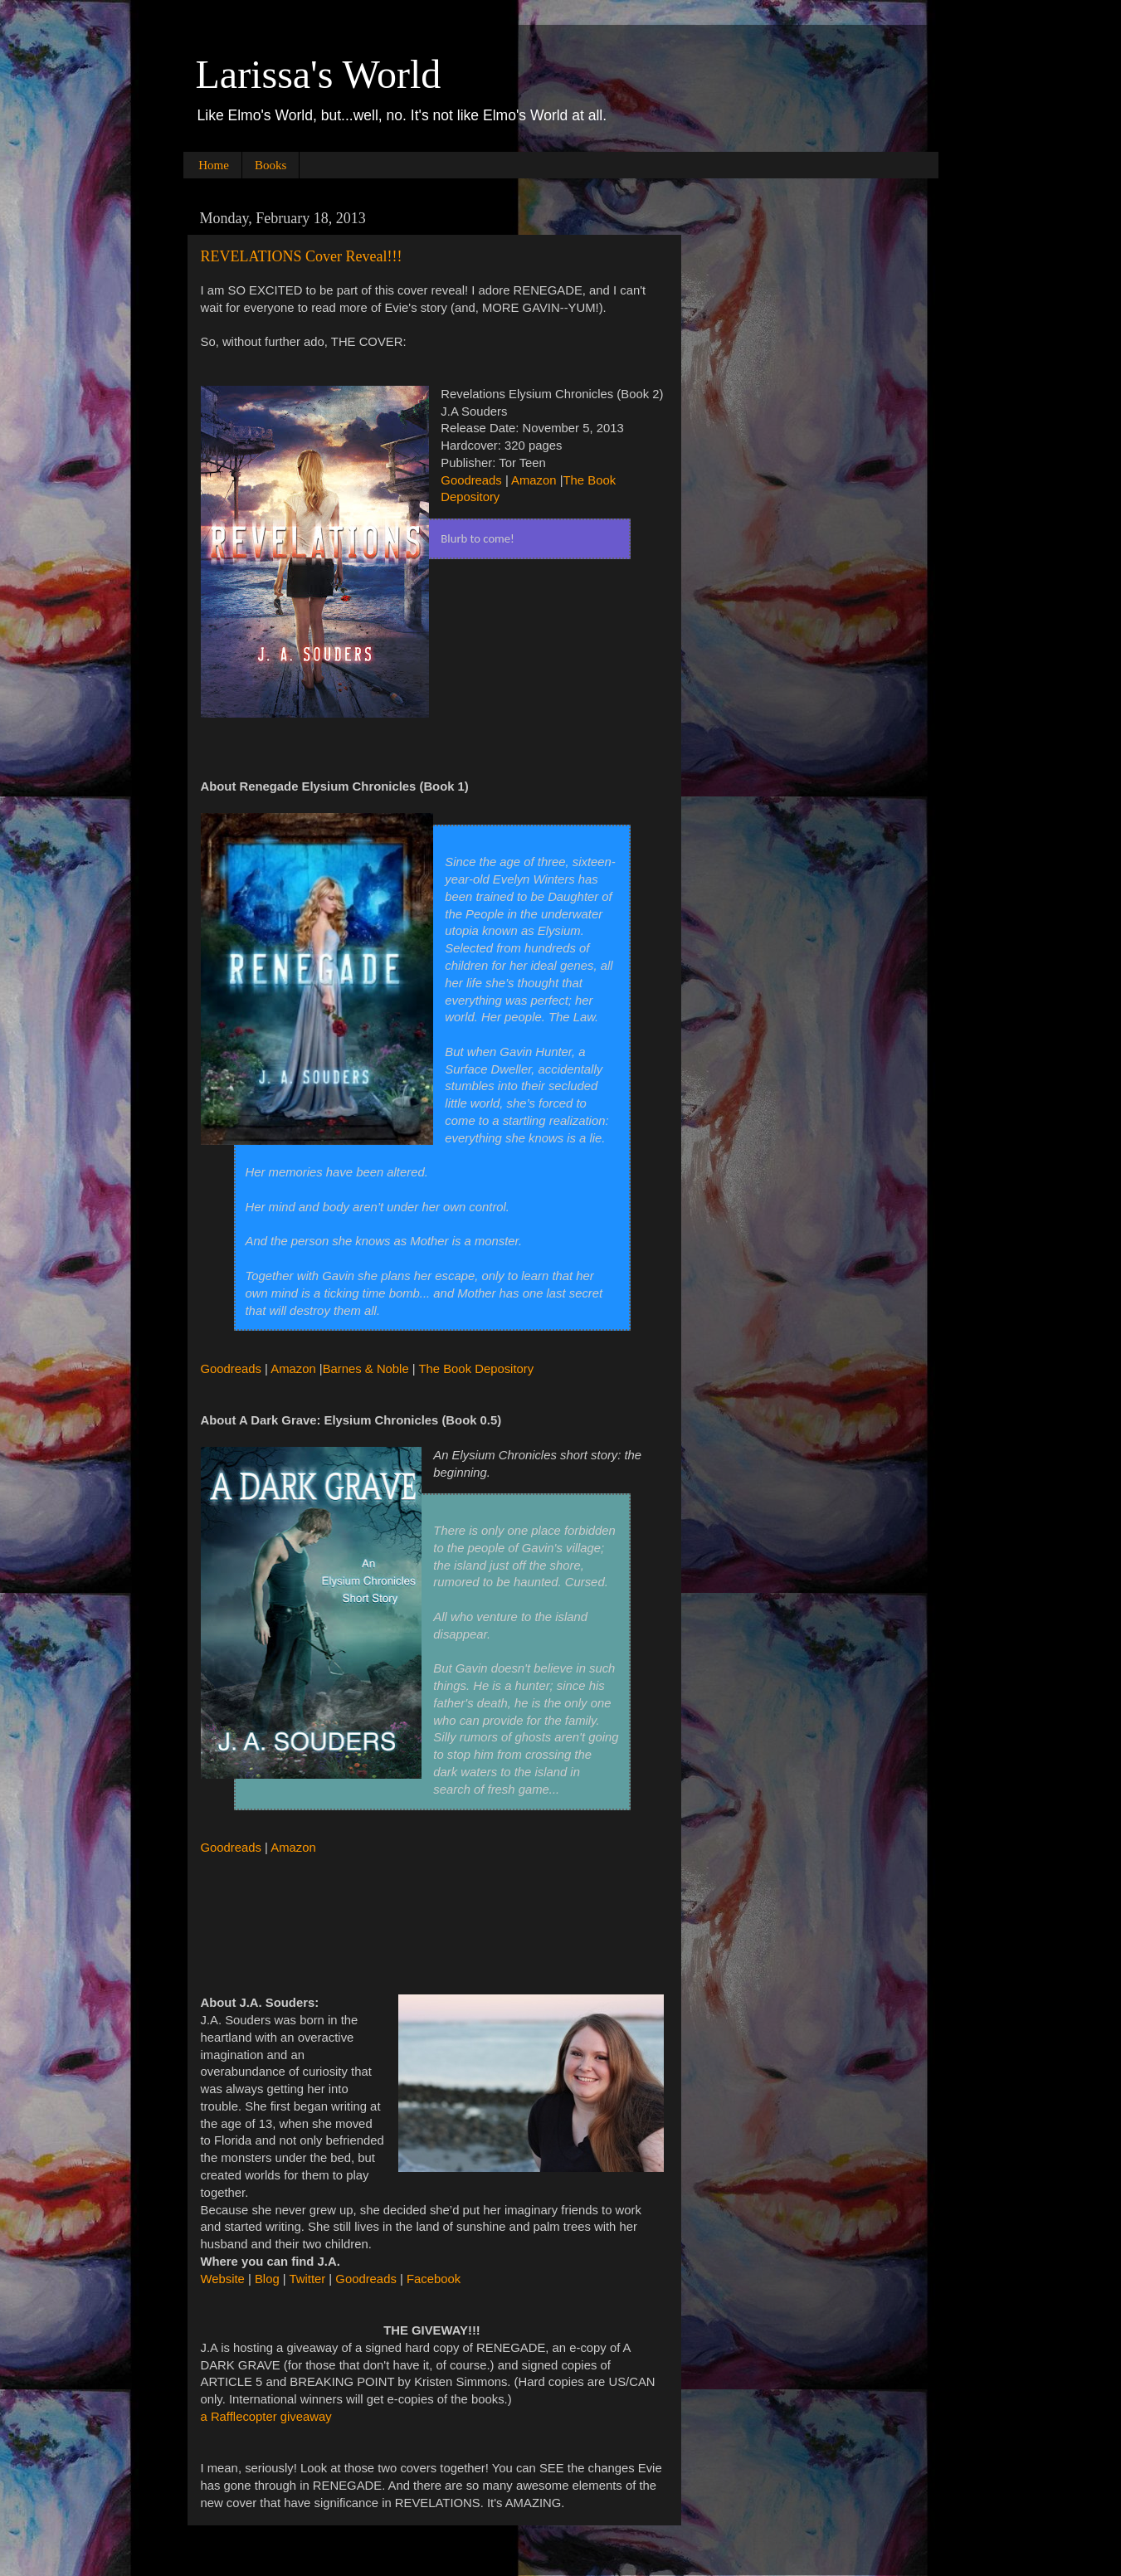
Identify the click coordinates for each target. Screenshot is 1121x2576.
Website (223, 2279)
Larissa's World (318, 74)
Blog (267, 2279)
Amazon (533, 480)
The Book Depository (476, 1369)
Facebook (434, 2279)
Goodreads (471, 480)
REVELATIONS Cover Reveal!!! (301, 256)
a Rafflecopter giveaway (266, 2416)
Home (213, 165)
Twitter (308, 2279)
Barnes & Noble (366, 1369)
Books (270, 165)
